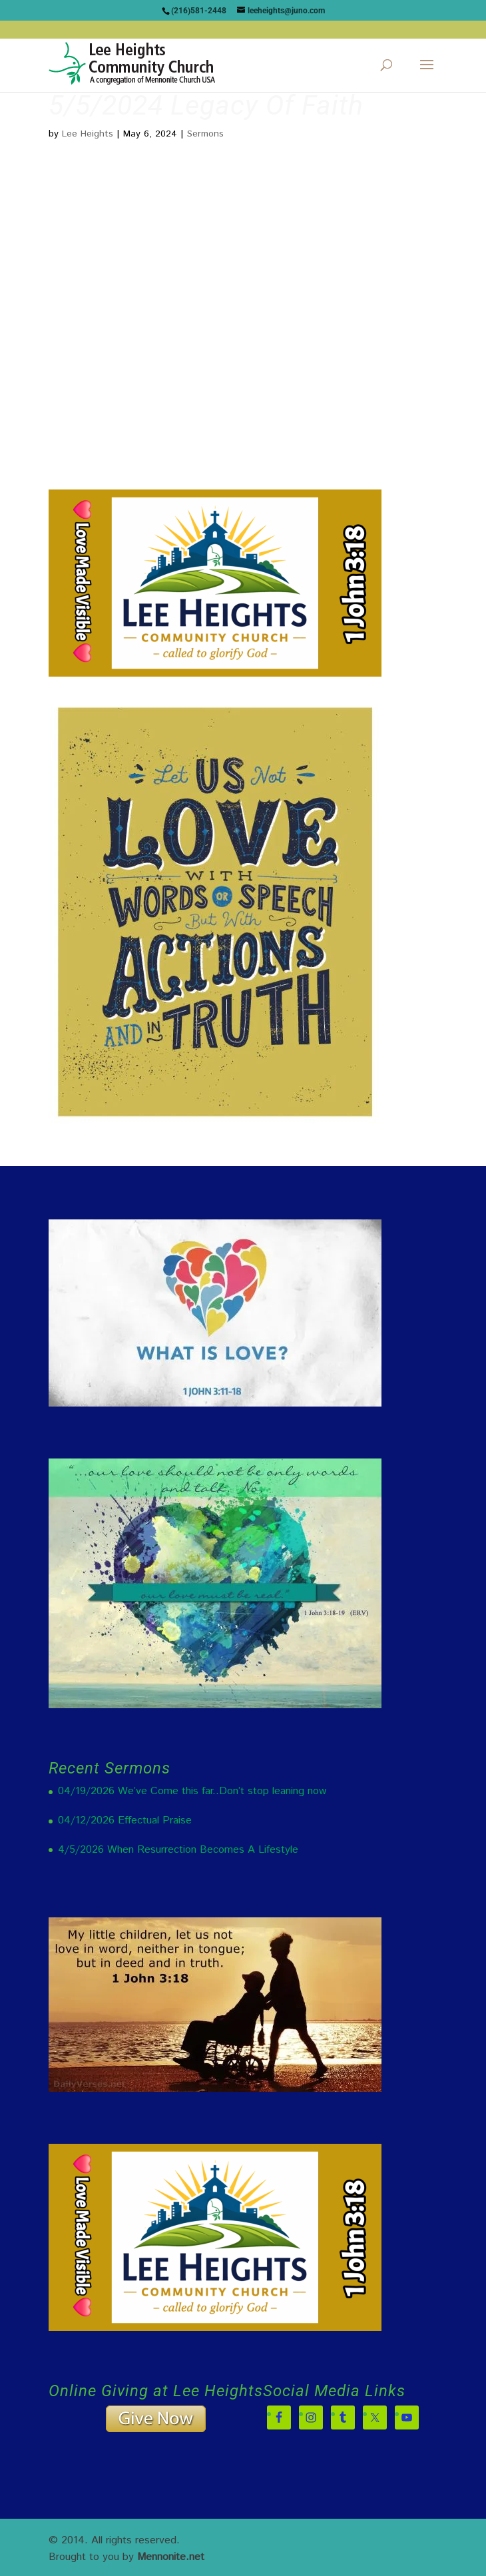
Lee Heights (87, 134)
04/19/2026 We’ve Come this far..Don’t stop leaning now (192, 1791)
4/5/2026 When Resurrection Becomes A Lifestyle (178, 1849)
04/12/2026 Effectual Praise (125, 1820)
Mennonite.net (170, 2557)
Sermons (205, 134)
